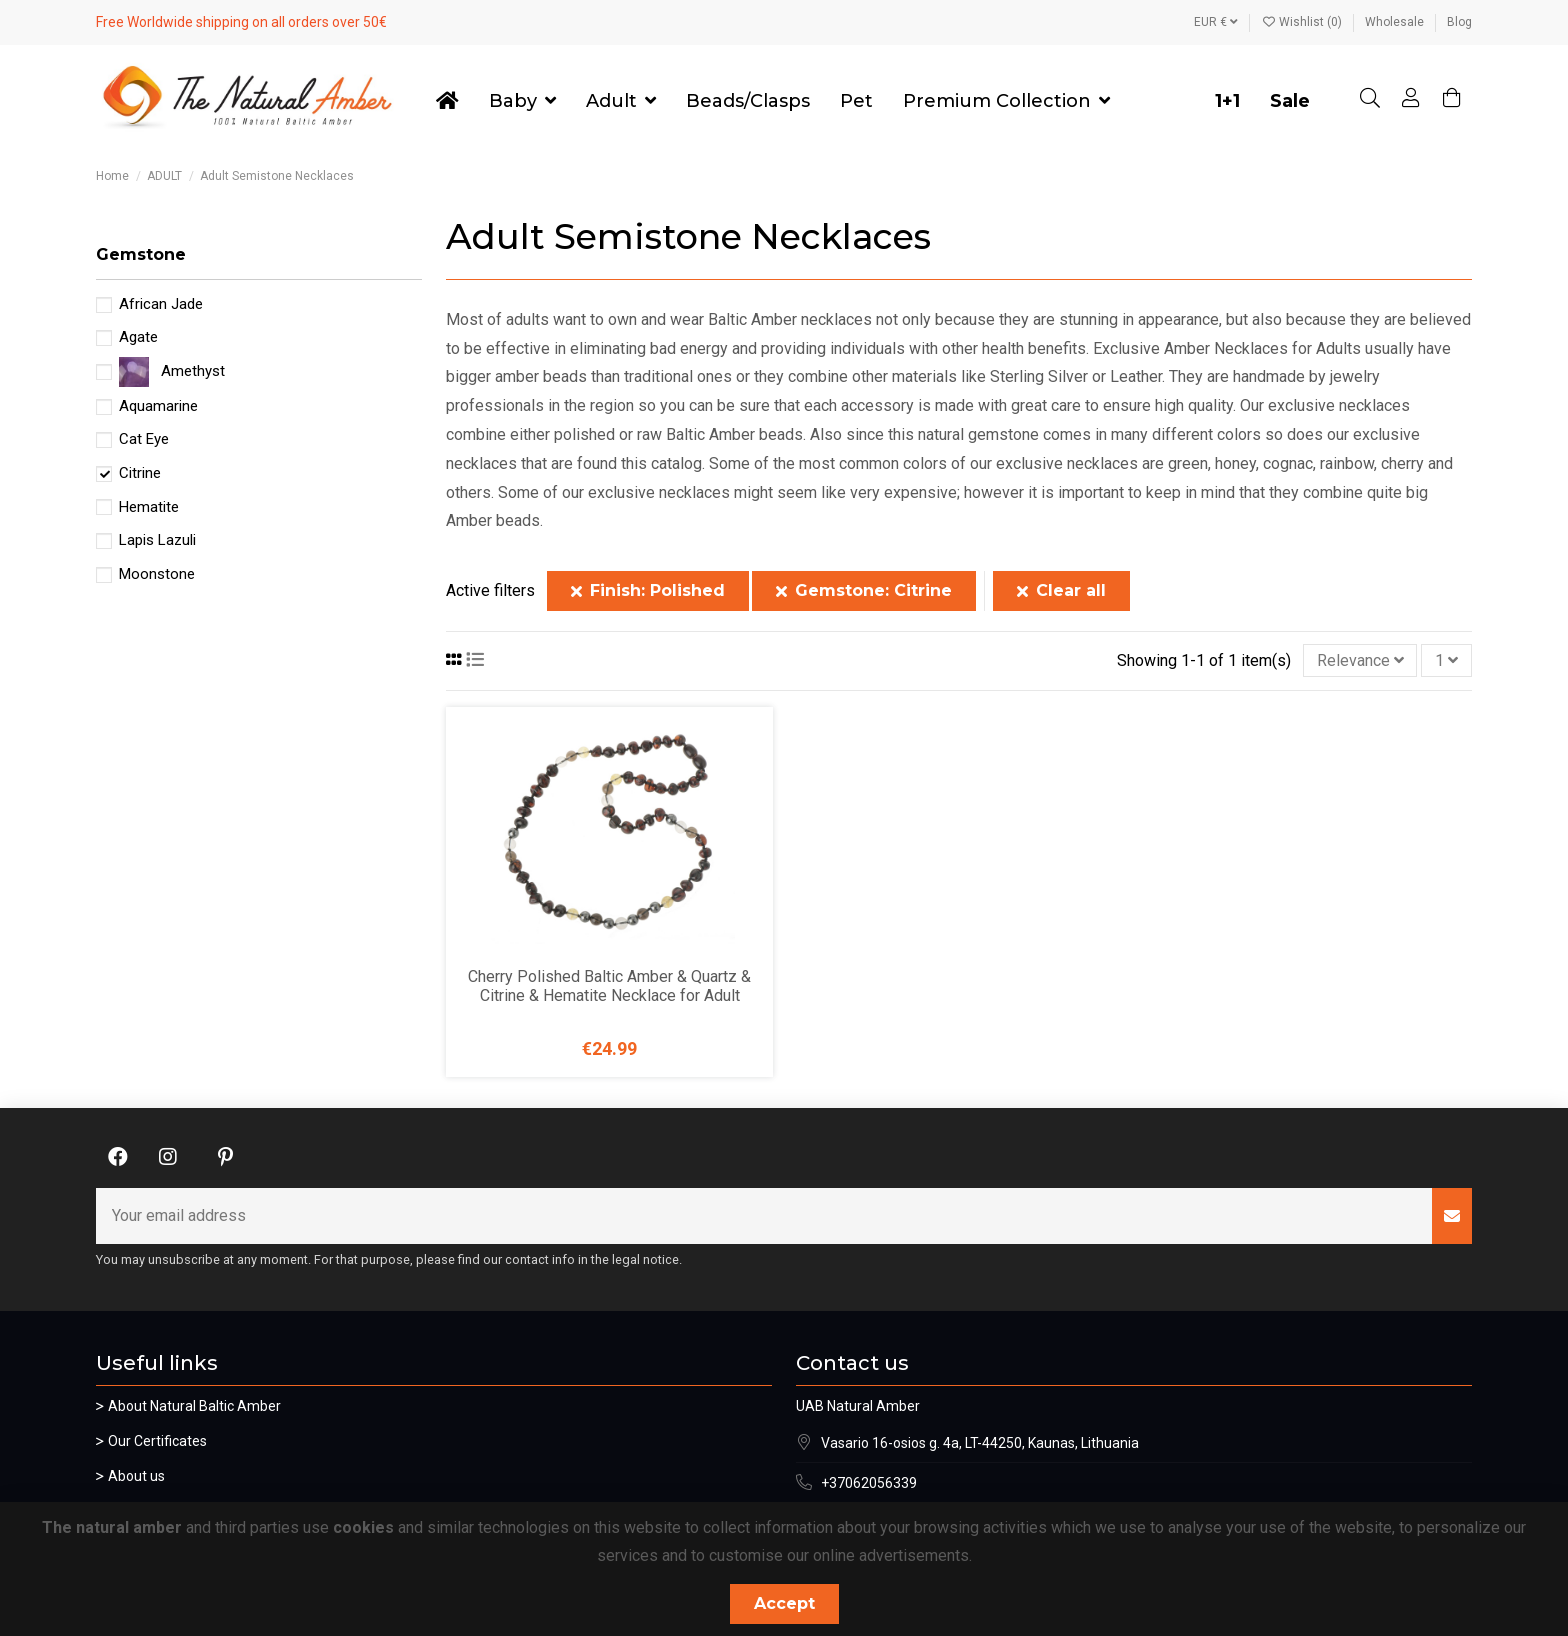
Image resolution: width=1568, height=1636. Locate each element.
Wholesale (1396, 22)
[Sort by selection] (1360, 660)
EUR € (1216, 22)
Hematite (149, 507)
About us (136, 1476)
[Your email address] (764, 1216)
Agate (138, 337)
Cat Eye (144, 439)
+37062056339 (869, 1483)
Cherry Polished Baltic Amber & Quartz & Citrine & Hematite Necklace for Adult (609, 986)
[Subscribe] (1452, 1216)
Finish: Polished (648, 590)
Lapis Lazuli (157, 540)
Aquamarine (158, 406)
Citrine (140, 473)
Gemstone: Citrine (864, 590)
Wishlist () (1303, 22)
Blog (1459, 22)
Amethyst (193, 371)
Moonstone (157, 574)
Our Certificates (157, 1441)
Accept (784, 1603)
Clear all (1061, 590)
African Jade (161, 304)
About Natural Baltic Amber (194, 1406)
